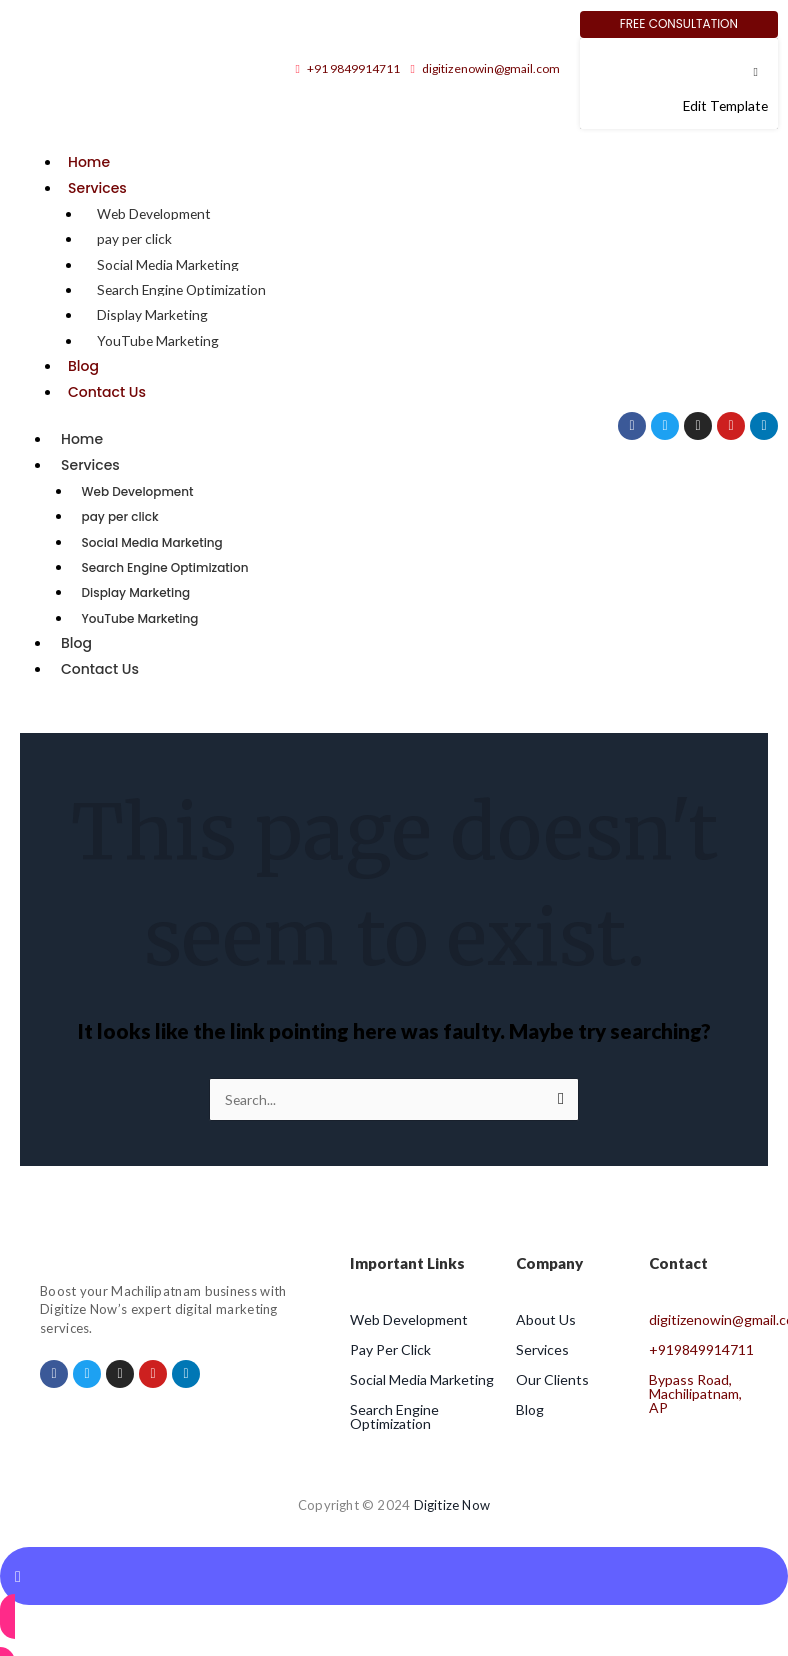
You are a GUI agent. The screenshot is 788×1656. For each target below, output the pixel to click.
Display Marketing (152, 314)
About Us (546, 1319)
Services (97, 188)
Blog (83, 366)
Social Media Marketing (168, 264)
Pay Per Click (390, 1349)
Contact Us (107, 392)
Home (89, 162)
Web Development (154, 213)
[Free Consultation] (679, 24)
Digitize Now (452, 1505)
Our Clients (552, 1379)
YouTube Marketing (158, 340)
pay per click (134, 238)
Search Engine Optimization (181, 289)
